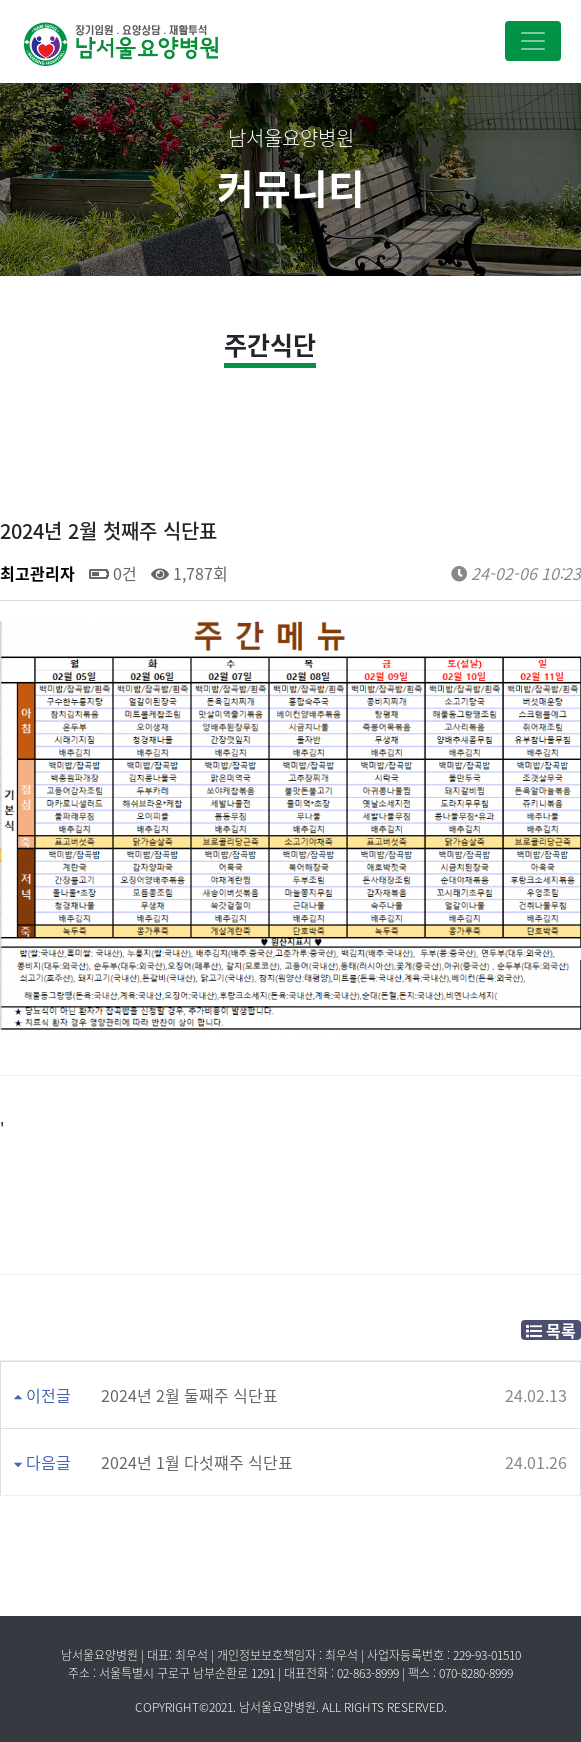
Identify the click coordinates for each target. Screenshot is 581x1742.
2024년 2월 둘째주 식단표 (189, 1395)
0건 (113, 573)
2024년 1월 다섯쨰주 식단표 (197, 1462)
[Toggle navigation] (533, 41)
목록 (551, 1330)
